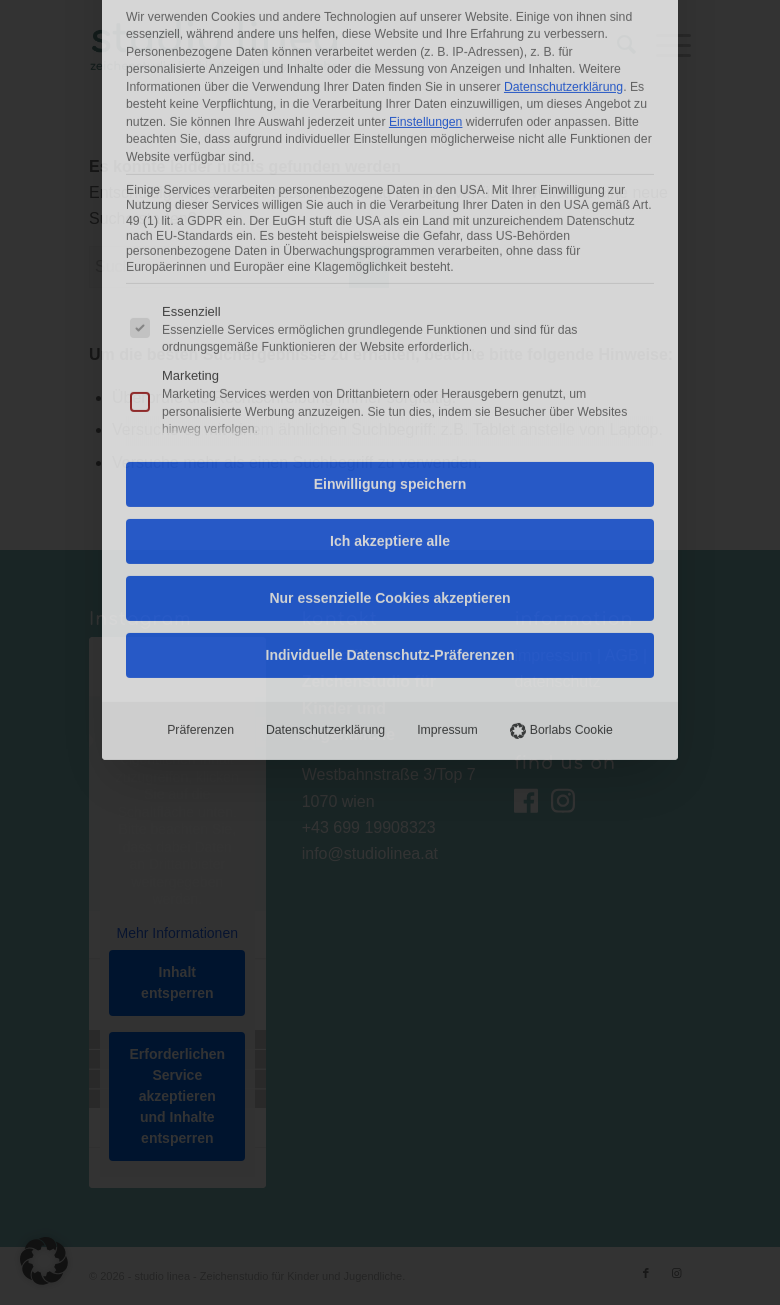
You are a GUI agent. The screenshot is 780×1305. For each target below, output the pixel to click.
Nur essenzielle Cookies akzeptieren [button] (389, 360)
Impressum (447, 492)
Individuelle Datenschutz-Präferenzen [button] (390, 417)
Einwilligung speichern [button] (390, 246)
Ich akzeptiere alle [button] (390, 303)
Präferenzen (200, 492)
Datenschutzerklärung (325, 492)
